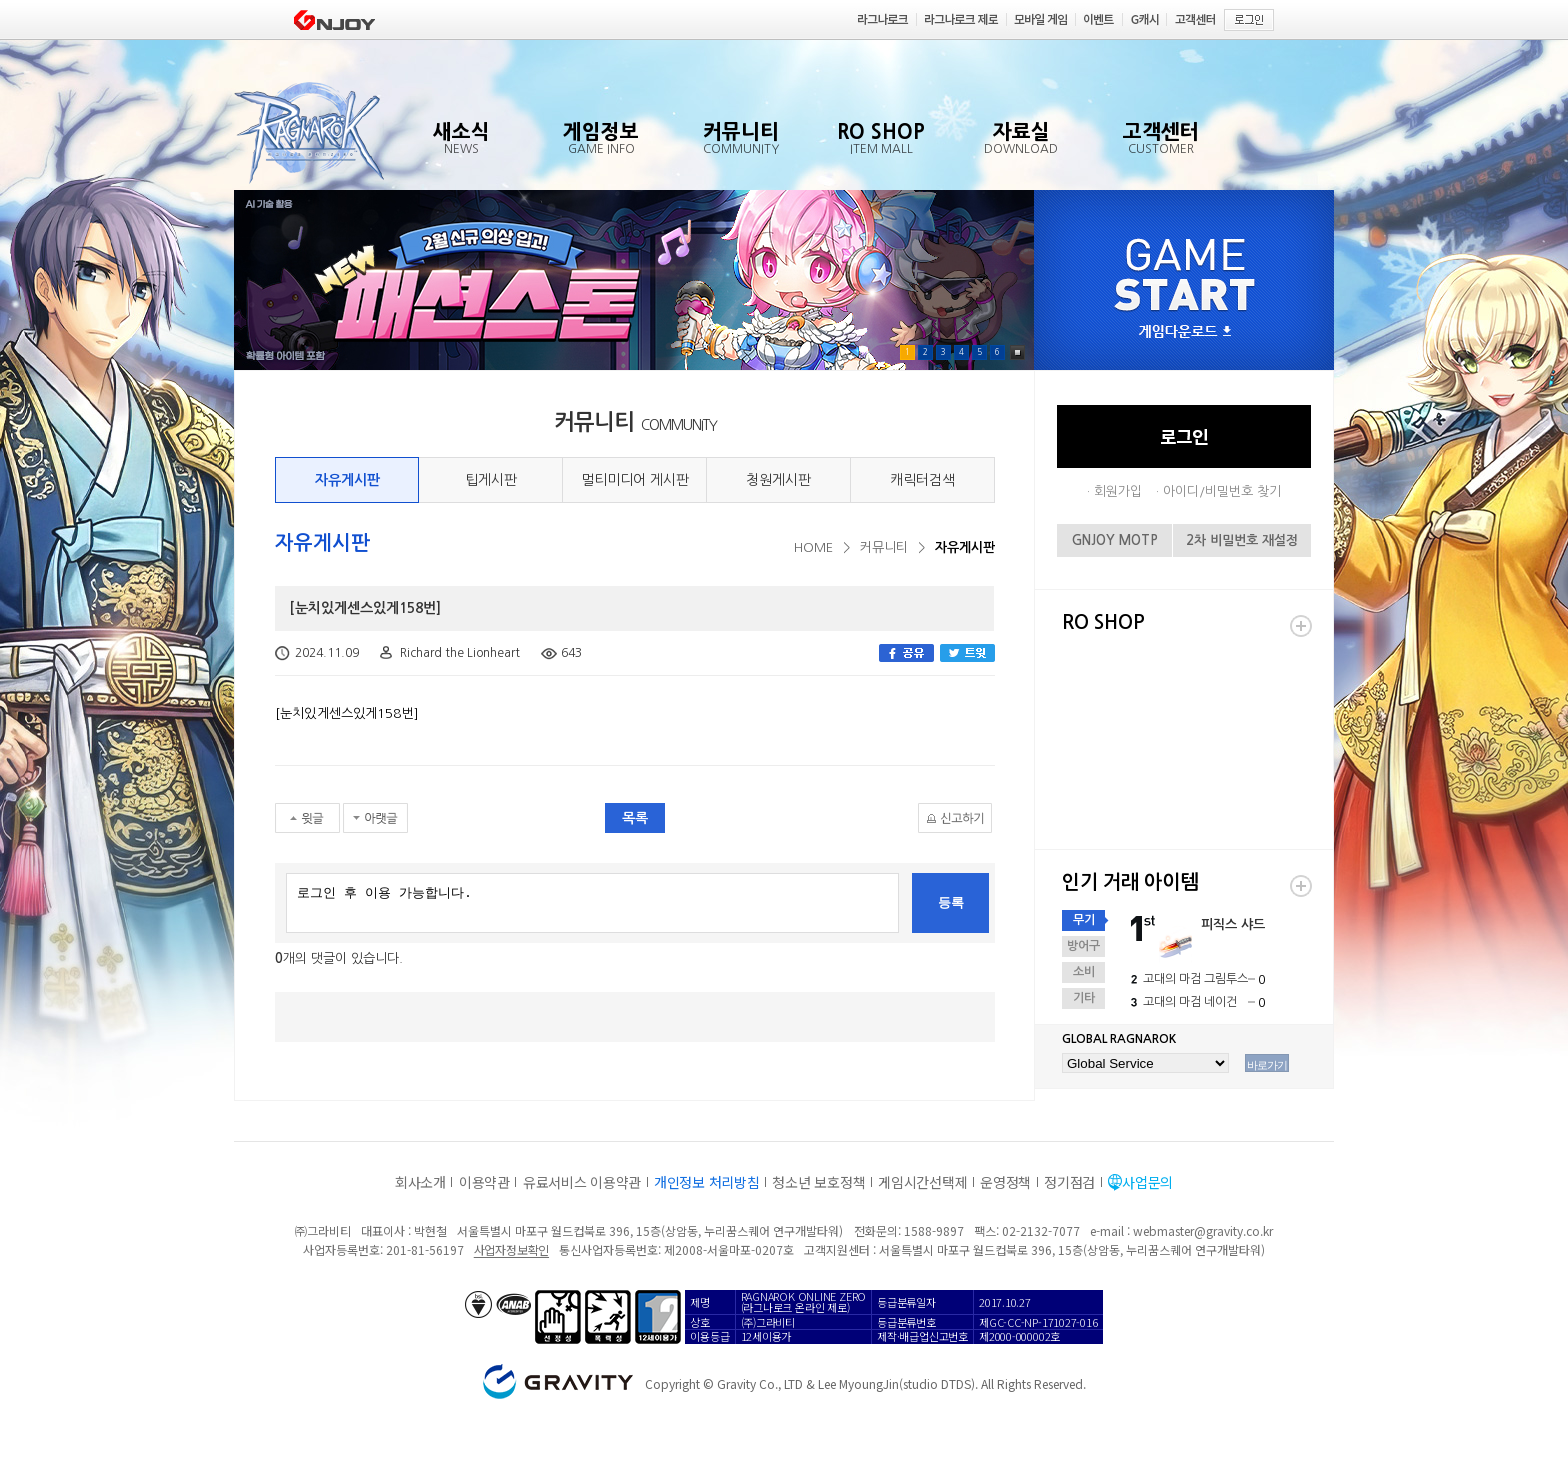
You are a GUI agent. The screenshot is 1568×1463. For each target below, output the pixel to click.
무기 (1084, 920)
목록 (635, 818)
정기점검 (1069, 1182)
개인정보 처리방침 (706, 1182)
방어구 (1083, 946)
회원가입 (1118, 491)
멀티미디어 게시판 (635, 480)
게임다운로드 (1185, 332)
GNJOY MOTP (1115, 540)
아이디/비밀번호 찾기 (1222, 491)
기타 (1084, 998)
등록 (951, 902)
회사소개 (420, 1182)
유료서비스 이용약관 (582, 1182)
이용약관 (484, 1182)
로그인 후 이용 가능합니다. (592, 903)
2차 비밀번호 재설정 (1242, 540)
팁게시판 (491, 480)
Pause (1017, 352)
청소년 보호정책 (818, 1182)
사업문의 (1147, 1182)
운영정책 (1005, 1182)
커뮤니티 (884, 547)
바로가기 (1267, 1065)
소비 (1084, 972)
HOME (813, 547)
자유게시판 (347, 480)
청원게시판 (778, 480)
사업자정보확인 (511, 1249)
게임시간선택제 (922, 1182)
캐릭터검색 (922, 480)
